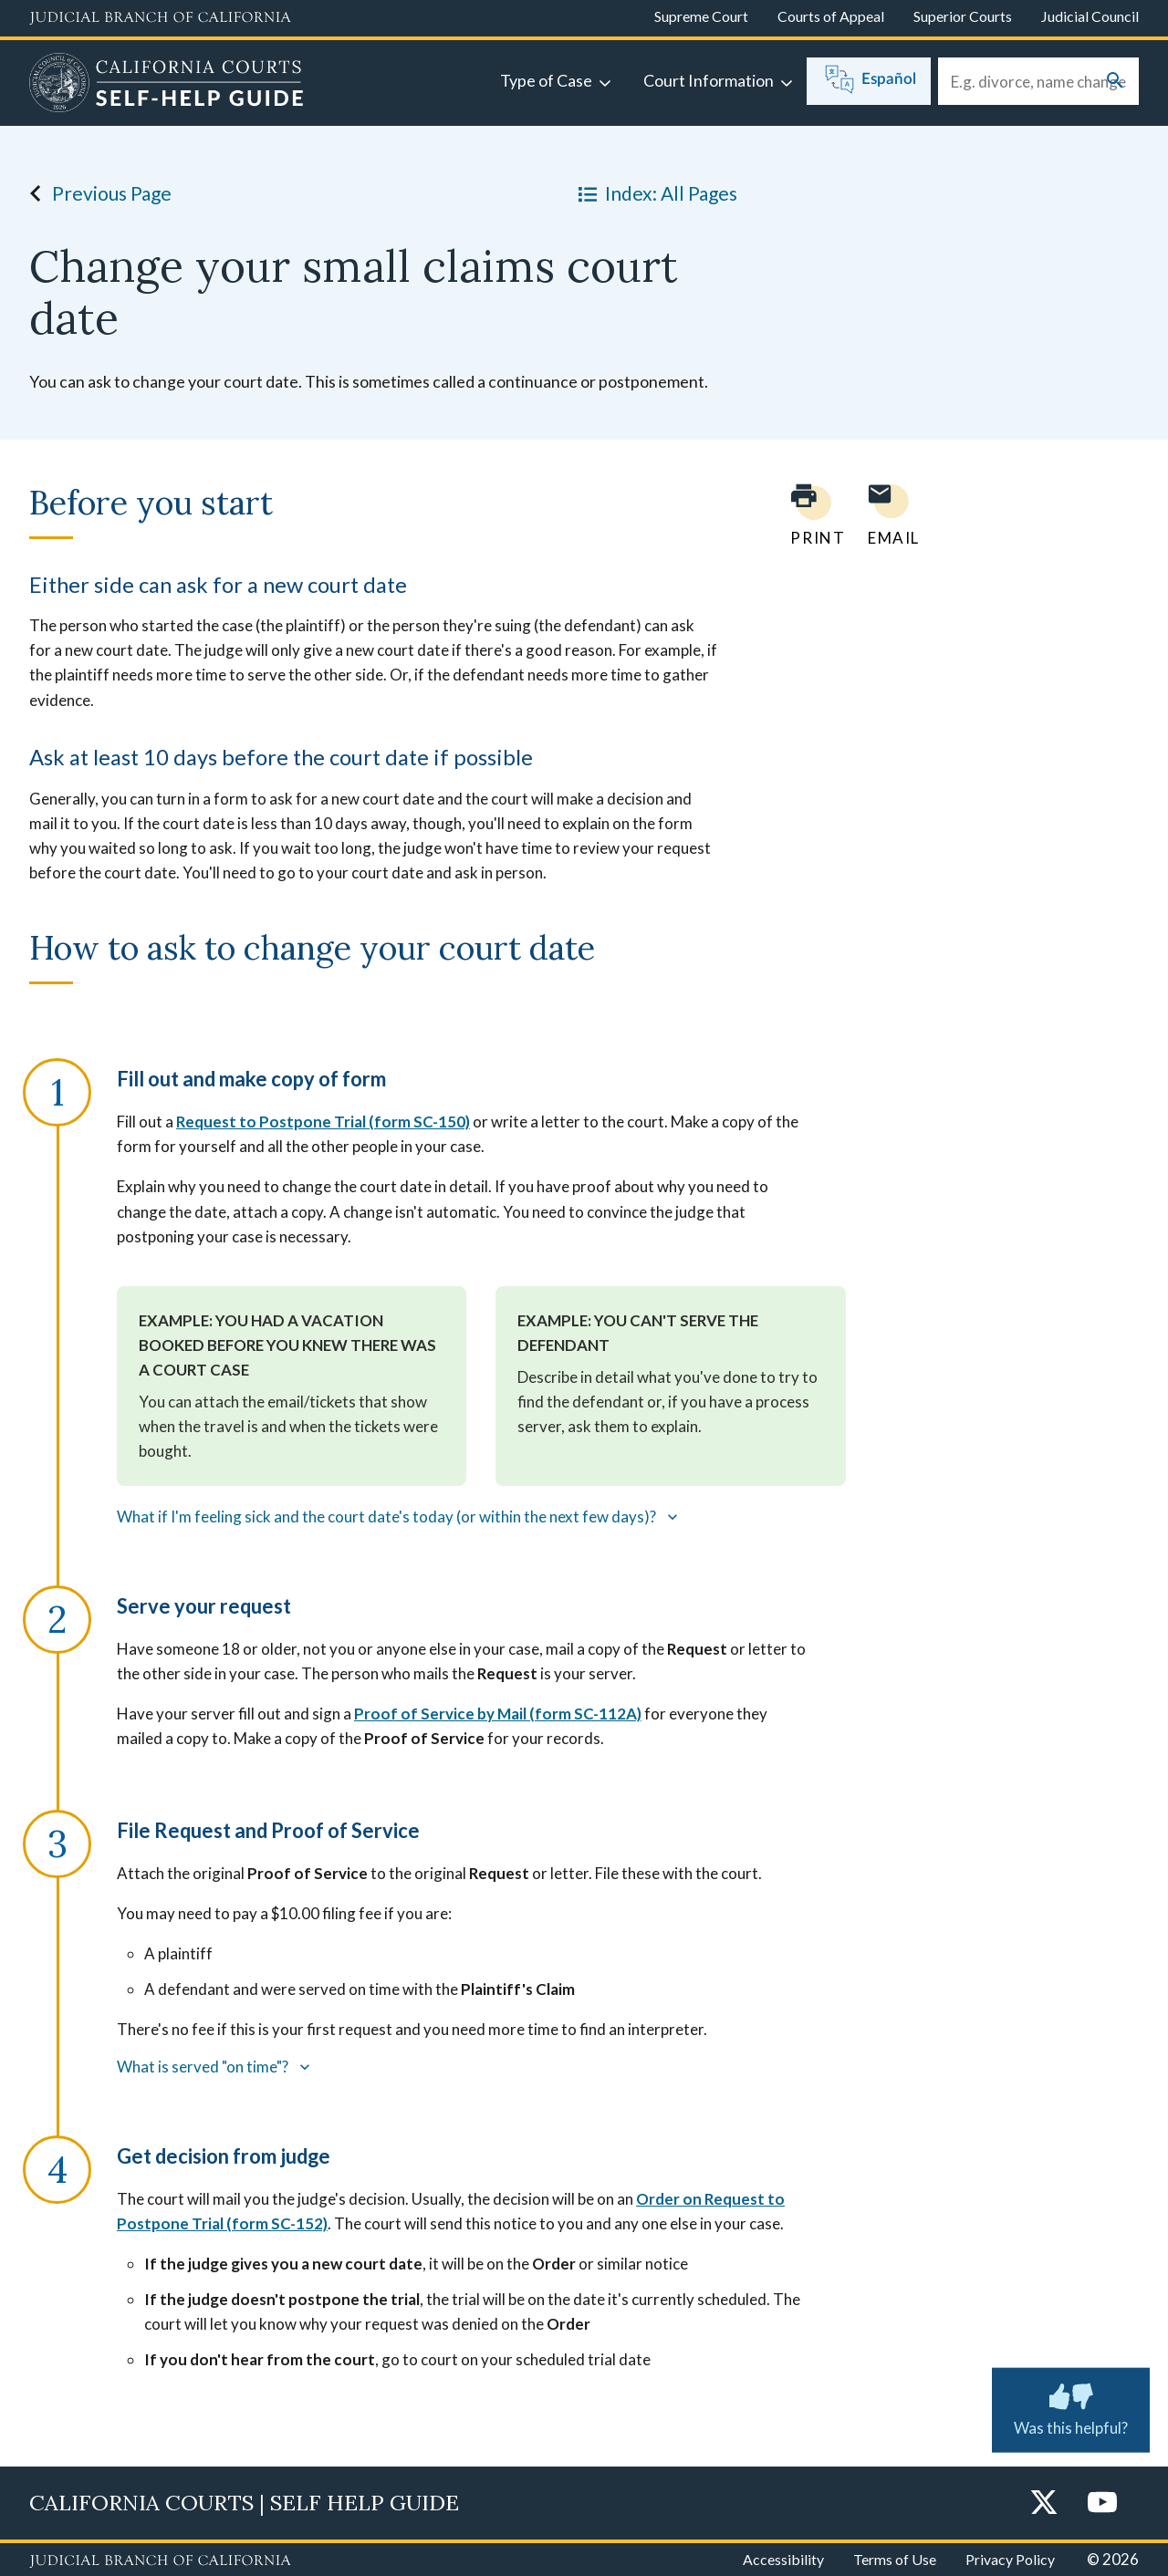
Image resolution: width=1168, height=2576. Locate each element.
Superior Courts (962, 16)
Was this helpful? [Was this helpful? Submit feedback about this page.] (1071, 2406)
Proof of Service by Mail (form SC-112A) (497, 1713)
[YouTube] (1102, 2503)
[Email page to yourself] (889, 514)
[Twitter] (1043, 2503)
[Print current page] (806, 514)
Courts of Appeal (830, 16)
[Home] (166, 85)
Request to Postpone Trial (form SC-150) (323, 1121)
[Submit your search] (1115, 81)
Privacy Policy (1010, 2559)
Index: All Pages (654, 193)
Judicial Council (1090, 16)
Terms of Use (894, 2559)
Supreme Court (701, 16)
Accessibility (783, 2559)
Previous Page (95, 193)
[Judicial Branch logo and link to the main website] (160, 18)
